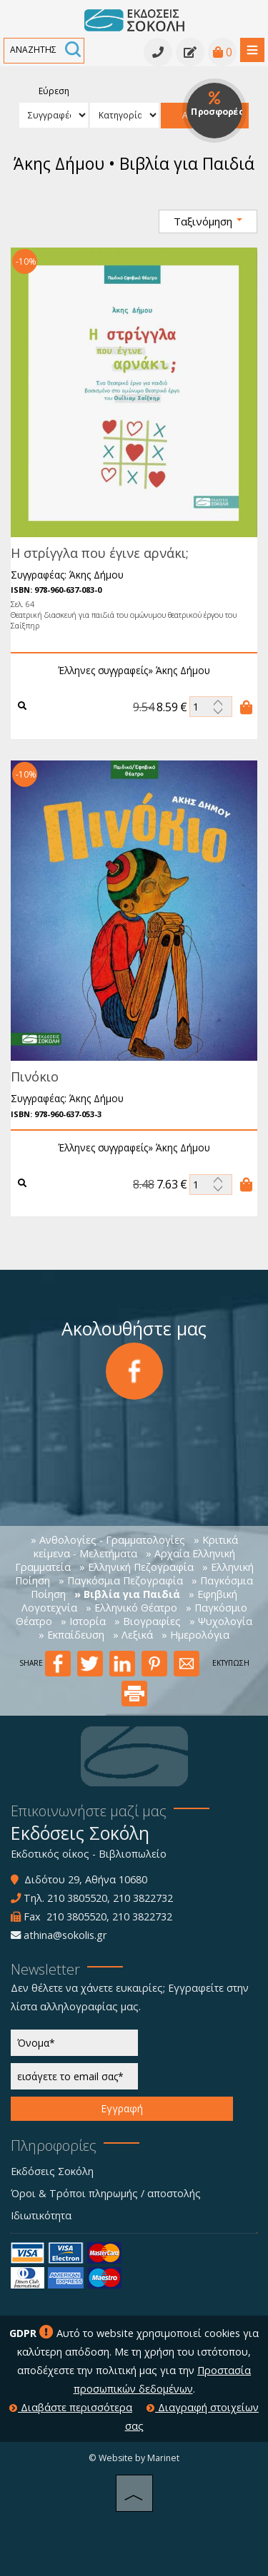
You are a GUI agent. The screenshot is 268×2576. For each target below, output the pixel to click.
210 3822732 (143, 1898)
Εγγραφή (122, 2108)
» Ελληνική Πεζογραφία (136, 1567)
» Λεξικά (133, 1634)
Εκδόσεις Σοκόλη (52, 2171)
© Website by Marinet (134, 2458)
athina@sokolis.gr (65, 1935)
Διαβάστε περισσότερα (70, 2407)
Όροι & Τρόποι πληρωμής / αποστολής (106, 2193)
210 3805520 (77, 1898)
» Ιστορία (83, 1621)
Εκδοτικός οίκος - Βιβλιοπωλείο (89, 1853)
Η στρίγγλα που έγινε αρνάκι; (96, 552)
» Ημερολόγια (195, 1634)
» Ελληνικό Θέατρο (131, 1607)
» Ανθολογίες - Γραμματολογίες (108, 1540)
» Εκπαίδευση (71, 1634)
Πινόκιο (31, 1076)
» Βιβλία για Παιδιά (127, 1594)
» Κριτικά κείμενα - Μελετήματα (136, 1546)
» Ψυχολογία (220, 1621)
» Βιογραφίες (147, 1621)
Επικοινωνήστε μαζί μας (89, 1811)
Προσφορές (217, 104)
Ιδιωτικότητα (41, 2215)
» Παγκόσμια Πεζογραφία (121, 1580)
